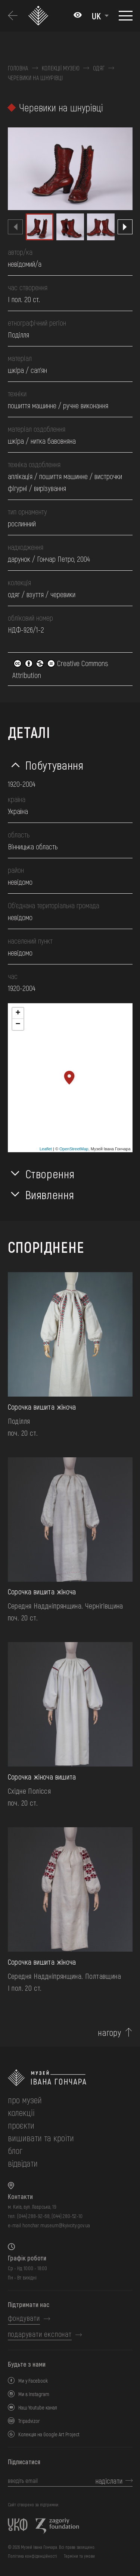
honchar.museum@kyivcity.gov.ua (56, 2225)
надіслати (109, 2480)
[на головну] (70, 2077)
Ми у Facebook (33, 2380)
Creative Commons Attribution (60, 669)
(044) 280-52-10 (67, 2216)
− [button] (17, 1024)
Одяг (99, 68)
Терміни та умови (79, 2555)
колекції (21, 2112)
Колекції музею (61, 68)
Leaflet (46, 1149)
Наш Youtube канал (37, 2407)
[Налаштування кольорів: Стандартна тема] (77, 15)
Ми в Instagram (33, 2394)
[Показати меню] (126, 15)
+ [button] (17, 1013)
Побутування (54, 765)
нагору (109, 2032)
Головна (18, 68)
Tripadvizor (29, 2421)
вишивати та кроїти (41, 2137)
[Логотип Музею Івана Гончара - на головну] (39, 16)
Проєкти (21, 2125)
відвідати (23, 2163)
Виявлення (49, 1194)
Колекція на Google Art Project (49, 2434)
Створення (50, 1173)
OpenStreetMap (73, 1149)
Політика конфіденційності (32, 2555)
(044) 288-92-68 (33, 2216)
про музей (25, 2099)
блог (15, 2150)
